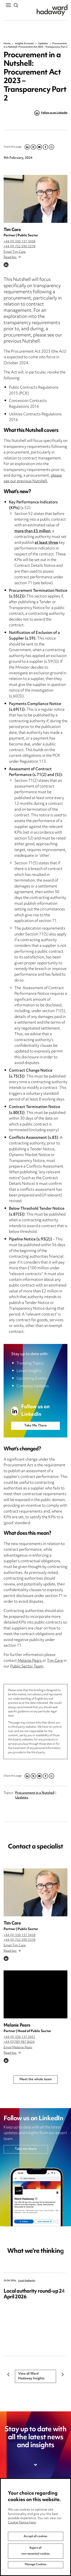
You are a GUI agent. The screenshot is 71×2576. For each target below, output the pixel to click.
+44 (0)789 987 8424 (19, 2042)
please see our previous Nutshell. (33, 478)
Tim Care (12, 230)
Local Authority (26, 2281)
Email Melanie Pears (18, 2047)
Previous (8, 2374)
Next (62, 2374)
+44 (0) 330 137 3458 (19, 241)
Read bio (12, 257)
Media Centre (14, 2496)
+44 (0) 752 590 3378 (19, 246)
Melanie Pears (30, 1661)
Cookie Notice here (22, 2553)
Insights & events (24, 43)
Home (7, 43)
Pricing (9, 2504)
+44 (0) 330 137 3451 (19, 2037)
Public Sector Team (26, 1667)
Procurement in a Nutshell (34, 1793)
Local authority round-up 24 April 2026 (34, 2294)
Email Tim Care (15, 252)
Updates (43, 43)
